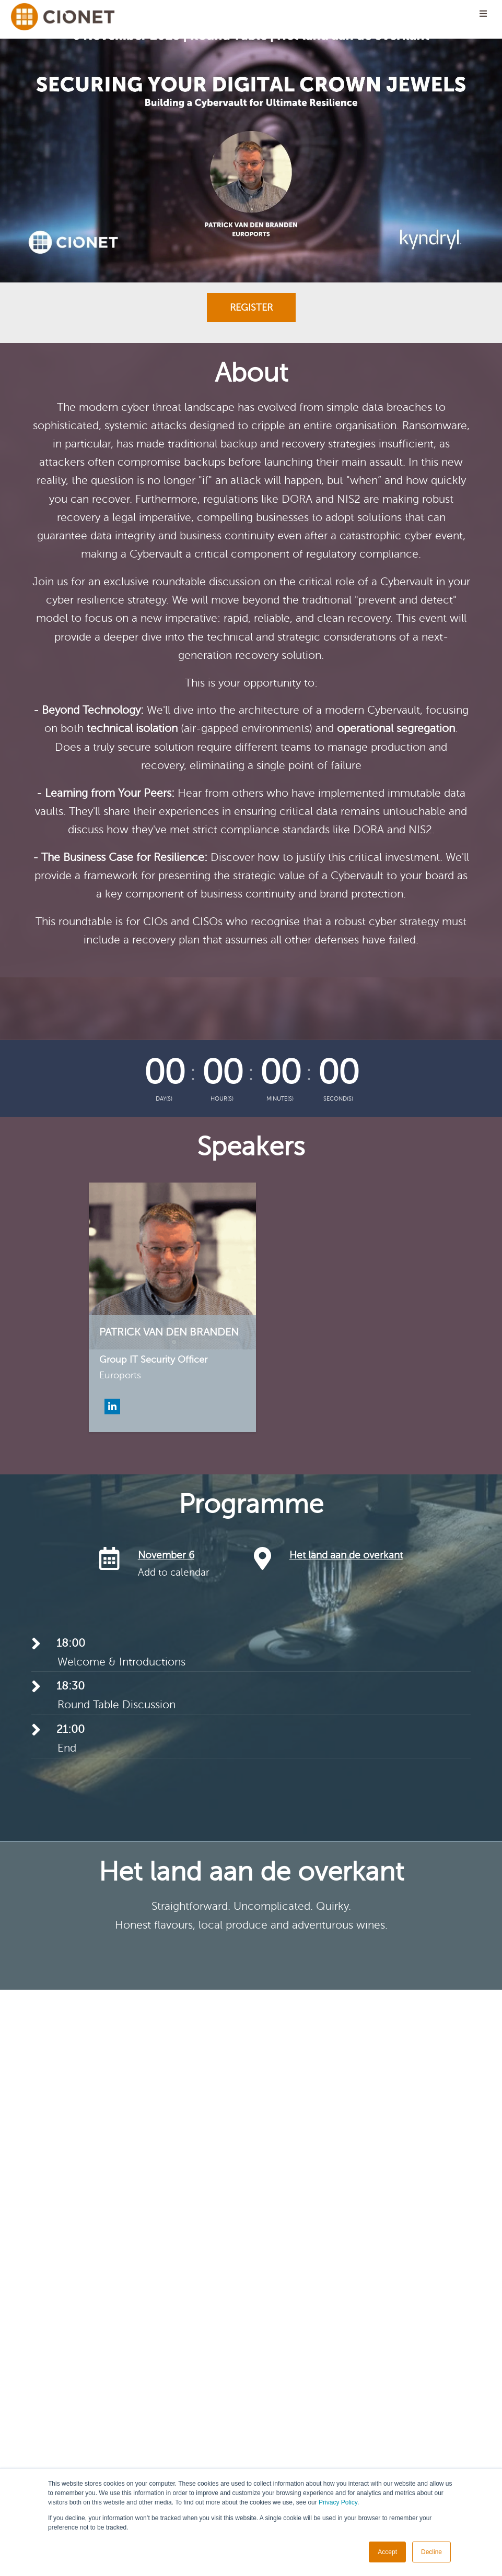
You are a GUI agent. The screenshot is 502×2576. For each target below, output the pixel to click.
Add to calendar (173, 1572)
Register (251, 307)
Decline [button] (431, 2552)
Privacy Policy (338, 2502)
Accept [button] (387, 2552)
